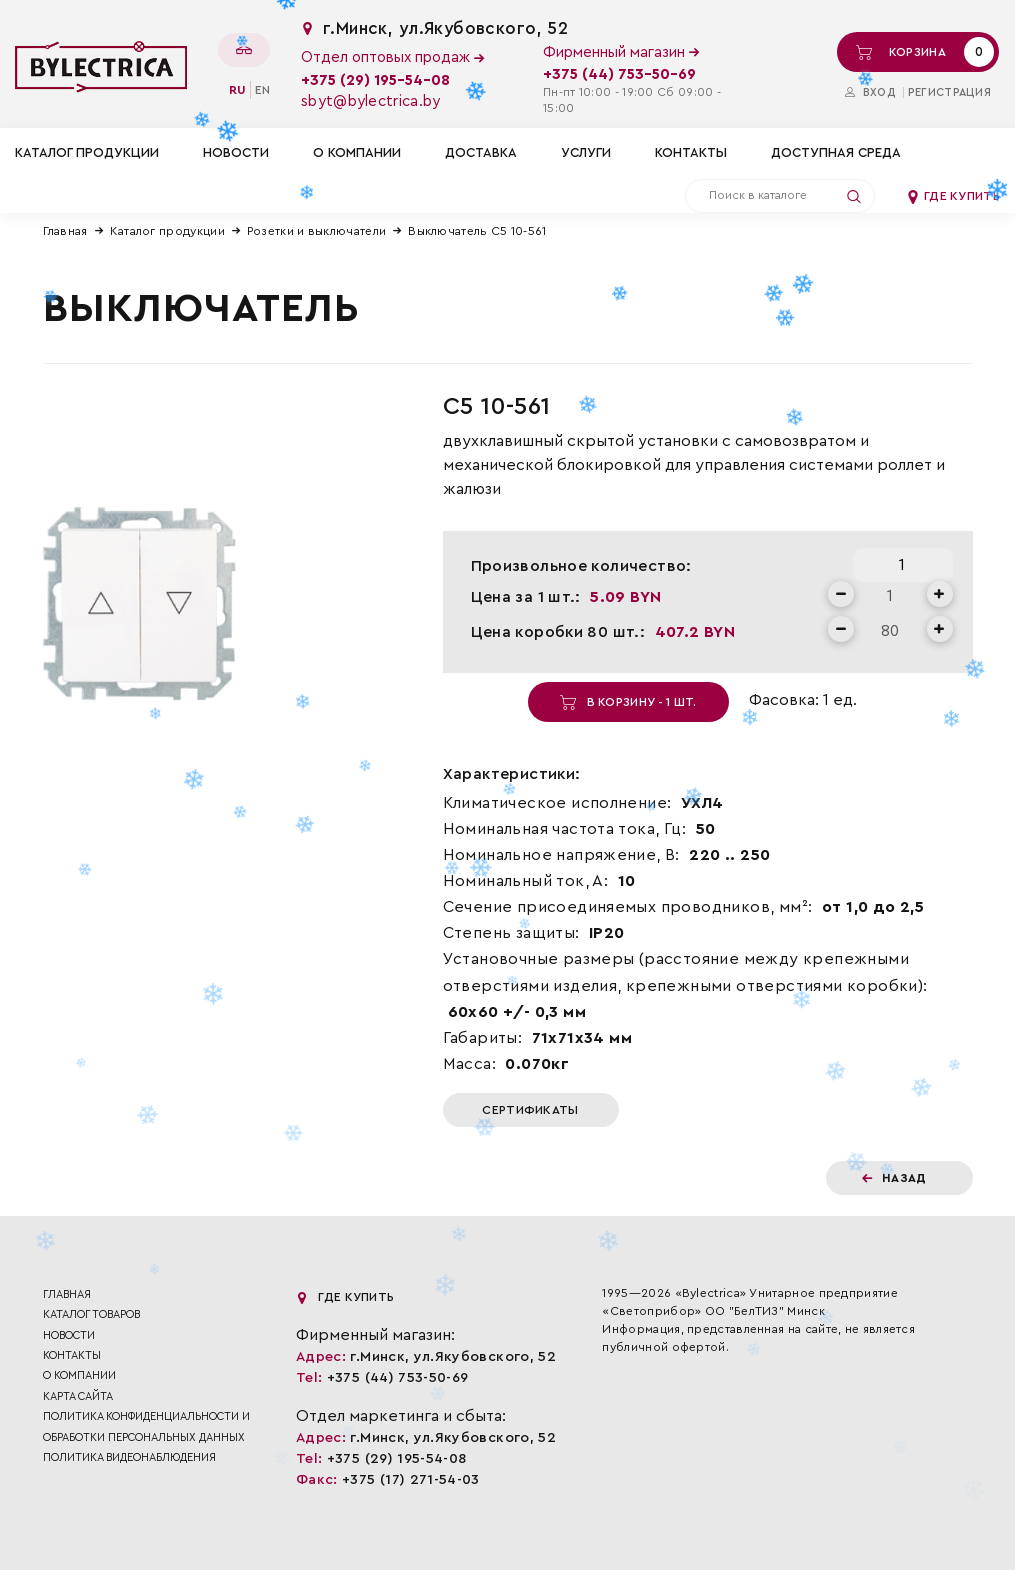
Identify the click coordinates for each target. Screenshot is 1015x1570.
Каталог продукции (167, 231)
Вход (870, 92)
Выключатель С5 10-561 (477, 231)
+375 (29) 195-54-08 (375, 80)
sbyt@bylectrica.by (370, 101)
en (262, 90)
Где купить (953, 196)
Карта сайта (78, 1396)
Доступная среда (836, 152)
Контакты (691, 152)
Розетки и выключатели (316, 231)
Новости (236, 152)
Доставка (481, 152)
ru (237, 90)
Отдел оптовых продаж (392, 57)
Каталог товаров (91, 1314)
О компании (357, 152)
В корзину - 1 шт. (628, 702)
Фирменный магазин (621, 52)
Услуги (586, 152)
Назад (894, 1178)
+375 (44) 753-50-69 (619, 74)
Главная (65, 231)
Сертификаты (530, 1110)
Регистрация (949, 92)
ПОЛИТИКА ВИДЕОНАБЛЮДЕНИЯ (129, 1457)
